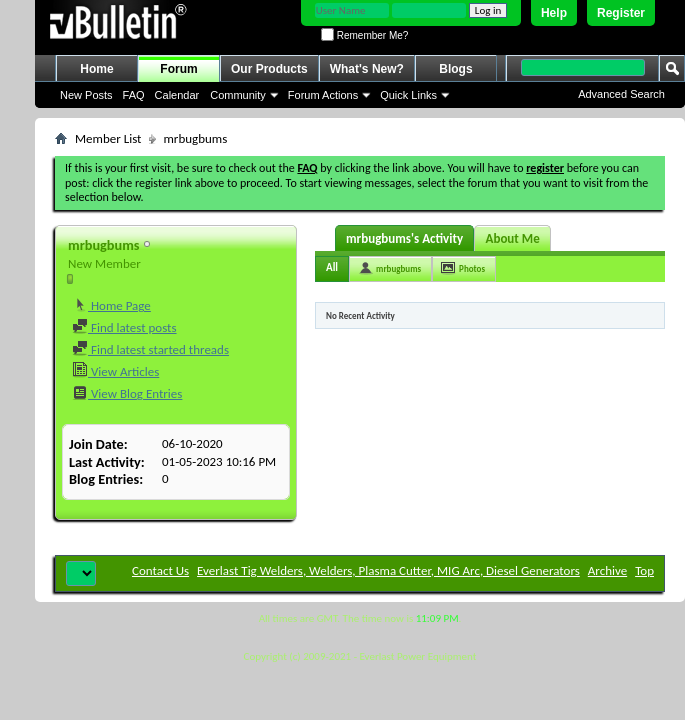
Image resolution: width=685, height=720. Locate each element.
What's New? (367, 69)
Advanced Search (621, 94)
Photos (472, 268)
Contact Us (160, 570)
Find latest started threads (150, 349)
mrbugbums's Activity (404, 238)
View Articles (115, 371)
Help (554, 13)
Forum (178, 69)
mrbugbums (398, 268)
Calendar (177, 95)
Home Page (111, 305)
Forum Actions (323, 95)
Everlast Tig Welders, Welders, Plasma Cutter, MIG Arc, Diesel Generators (388, 570)
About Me (513, 238)
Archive (607, 570)
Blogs (455, 69)
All (332, 267)
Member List (108, 138)
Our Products (269, 69)
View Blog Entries (127, 393)
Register (621, 13)
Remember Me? (364, 35)
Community (238, 95)
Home (96, 69)
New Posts (86, 95)
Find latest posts (124, 327)
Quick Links (408, 95)
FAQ (134, 95)
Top (644, 570)
